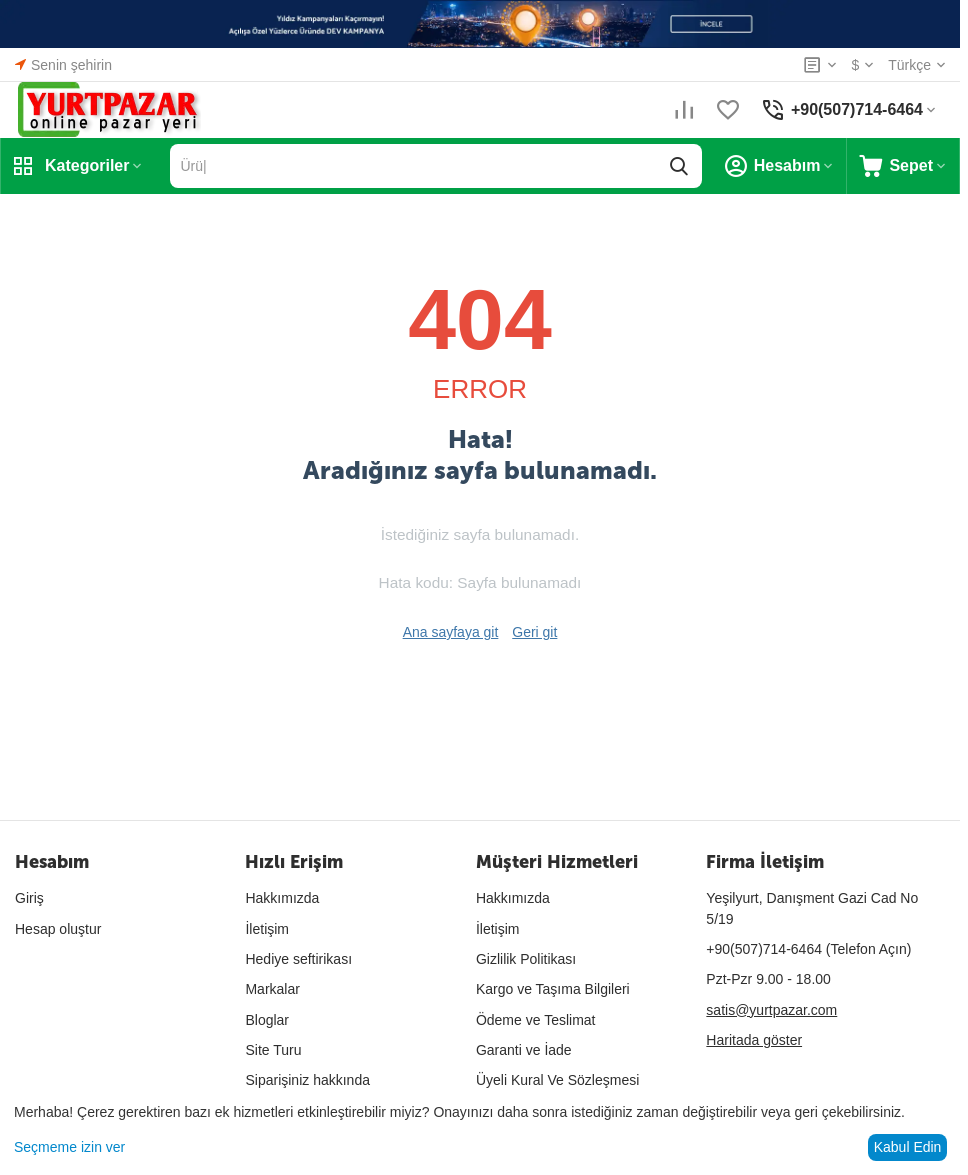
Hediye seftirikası (298, 959)
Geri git (534, 632)
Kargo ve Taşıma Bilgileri (553, 989)
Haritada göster (754, 1040)
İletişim (267, 929)
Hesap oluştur (58, 929)
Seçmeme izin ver (69, 1147)
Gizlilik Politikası (526, 959)
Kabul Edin (908, 1147)
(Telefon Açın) (808, 949)
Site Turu (273, 1050)
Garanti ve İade (524, 1050)
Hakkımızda (282, 898)
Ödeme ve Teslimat (536, 1020)
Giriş (29, 898)
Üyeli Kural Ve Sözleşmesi (557, 1080)
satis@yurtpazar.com (771, 1010)
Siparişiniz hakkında (307, 1080)
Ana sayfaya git (451, 632)
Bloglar (267, 1020)
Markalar (272, 989)
